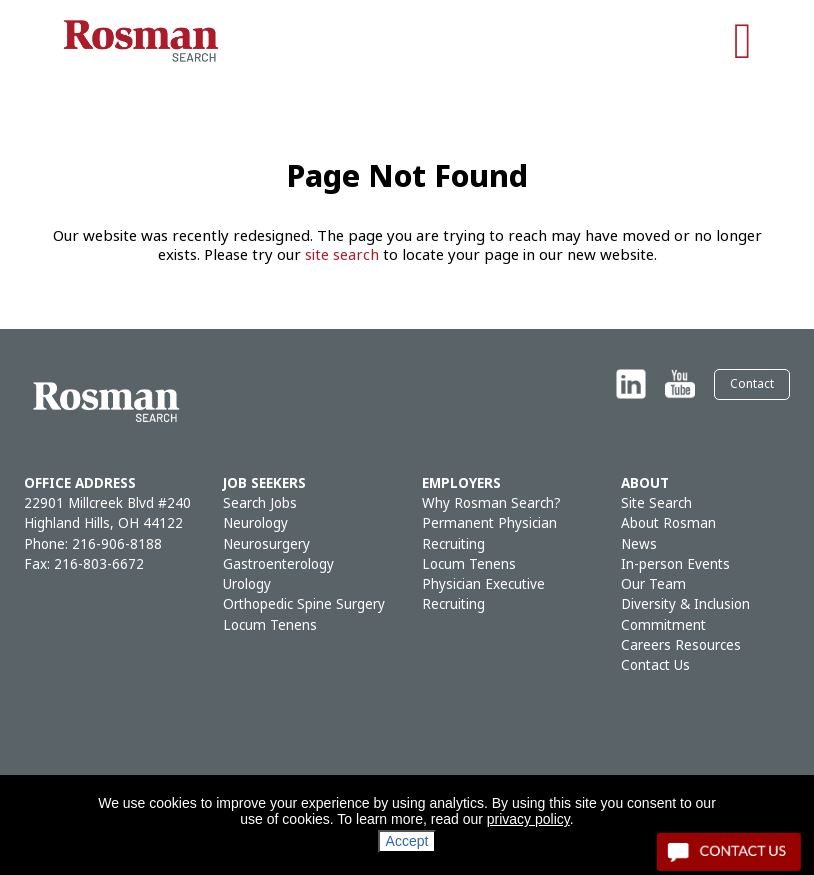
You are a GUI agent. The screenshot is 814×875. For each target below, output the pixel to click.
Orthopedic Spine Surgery (304, 604)
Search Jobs (260, 503)
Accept (407, 841)
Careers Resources (681, 645)
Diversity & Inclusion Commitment (685, 614)
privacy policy (528, 819)
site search (342, 255)
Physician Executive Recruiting (483, 594)
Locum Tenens (270, 625)
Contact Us (655, 665)
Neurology (255, 523)
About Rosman (668, 523)
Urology (247, 584)
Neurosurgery (266, 544)
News (639, 544)
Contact (752, 384)
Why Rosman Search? (491, 503)
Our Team (653, 584)
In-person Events (675, 564)
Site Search (656, 503)
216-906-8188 (117, 544)
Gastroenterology (278, 564)
